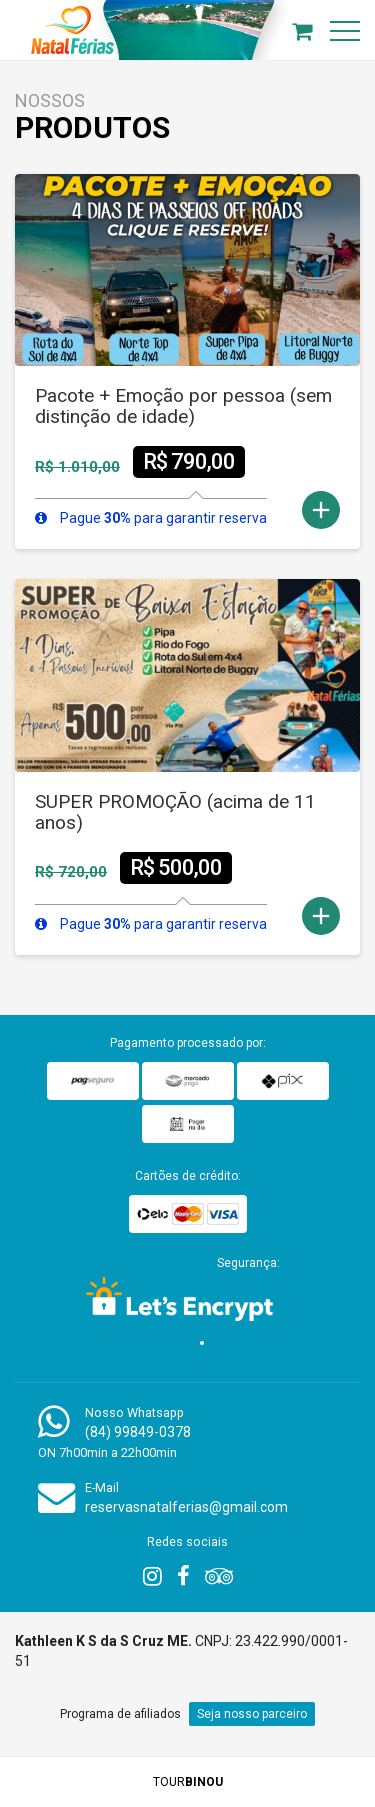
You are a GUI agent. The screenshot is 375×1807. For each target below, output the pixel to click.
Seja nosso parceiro (252, 1714)
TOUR (188, 1782)
